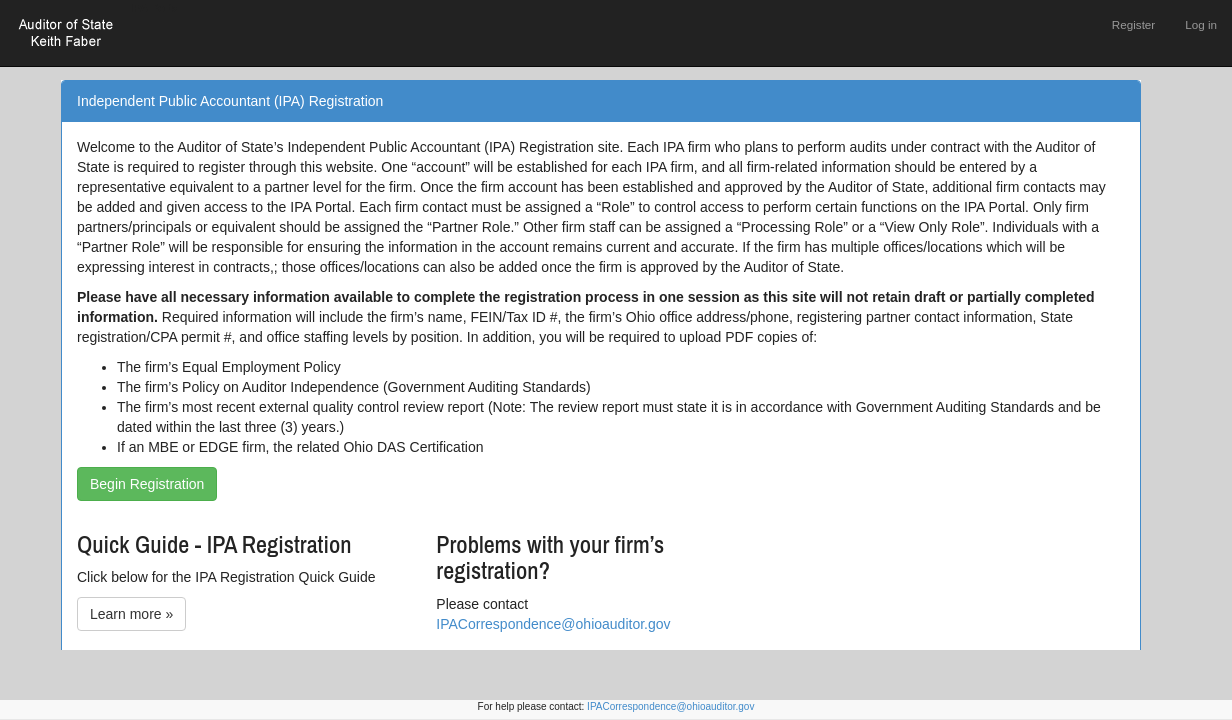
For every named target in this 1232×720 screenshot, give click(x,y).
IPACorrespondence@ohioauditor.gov (553, 624)
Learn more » (131, 614)
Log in (1201, 24)
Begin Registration (147, 484)
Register (1133, 24)
